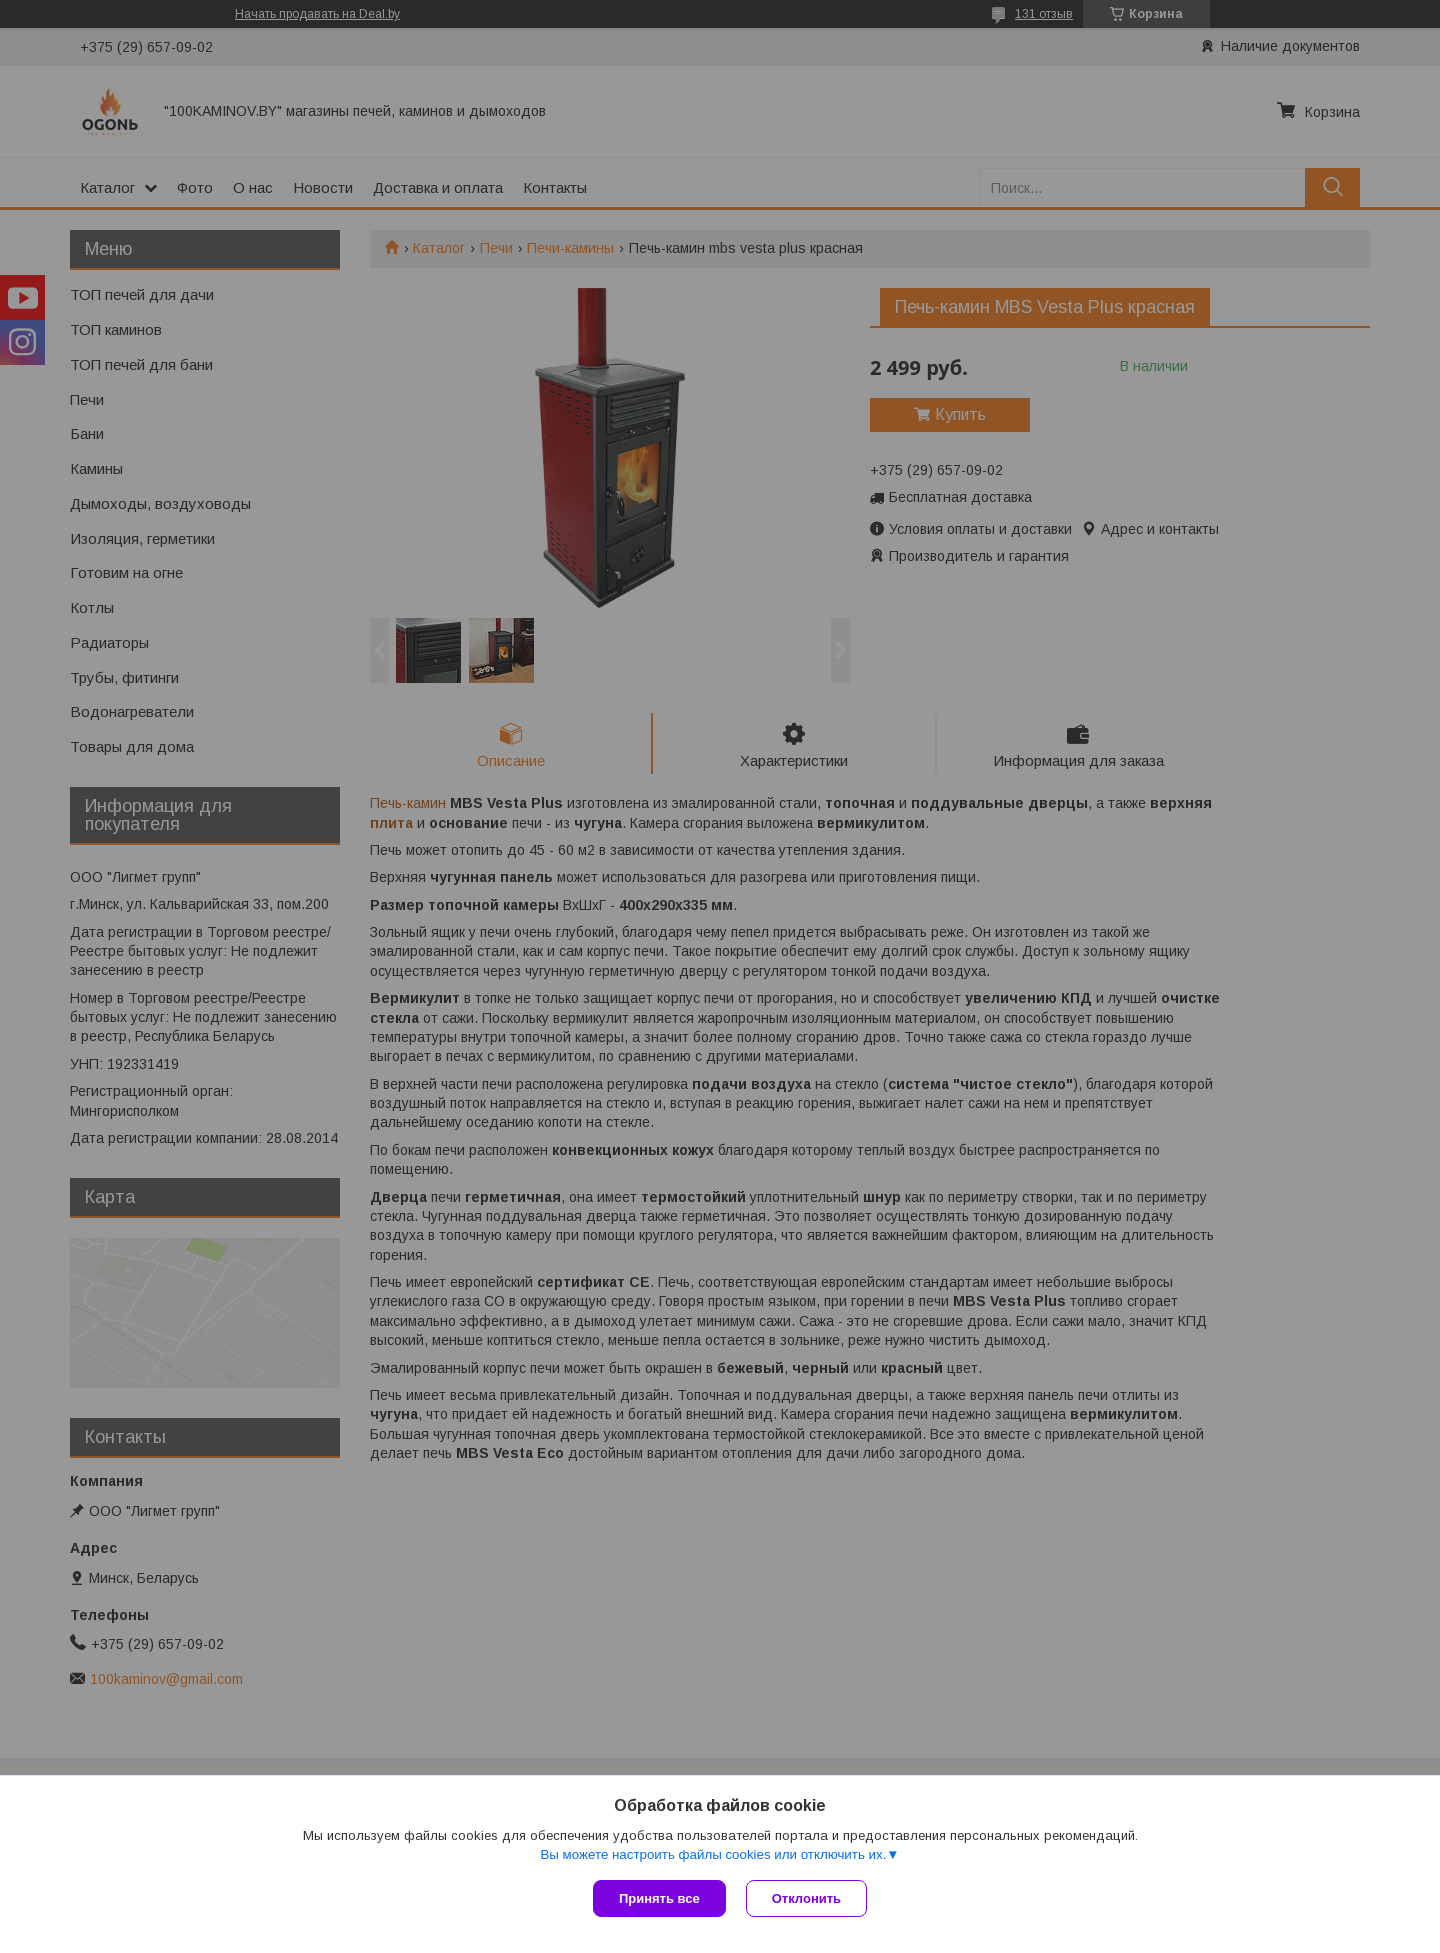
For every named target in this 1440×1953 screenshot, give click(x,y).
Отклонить (806, 1898)
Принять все (659, 1898)
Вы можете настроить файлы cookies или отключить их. (713, 1854)
